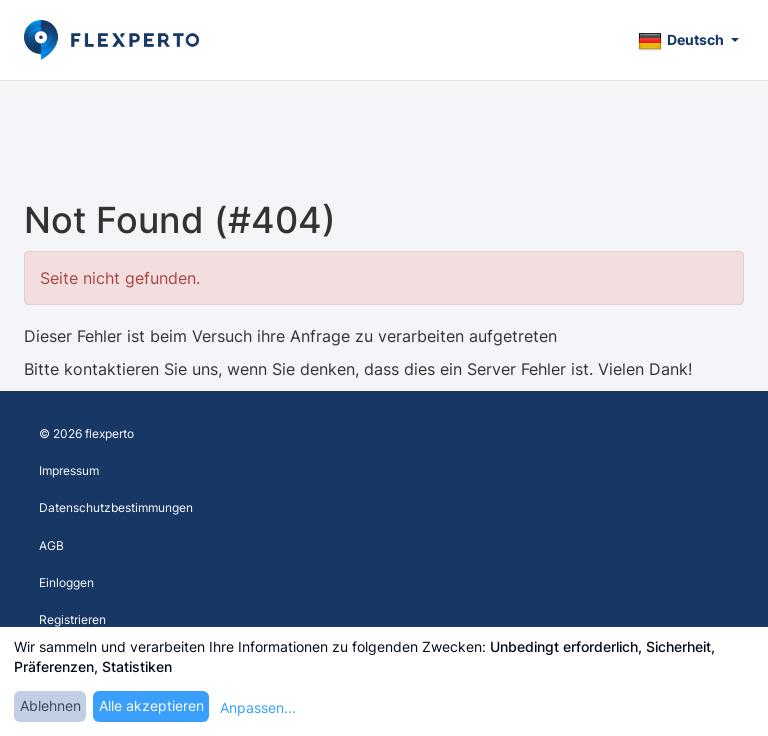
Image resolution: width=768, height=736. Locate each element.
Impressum (69, 470)
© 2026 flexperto (86, 433)
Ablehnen (50, 705)
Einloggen (66, 582)
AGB (51, 545)
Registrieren (72, 619)
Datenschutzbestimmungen (116, 507)
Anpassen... (258, 707)
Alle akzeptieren (151, 705)
